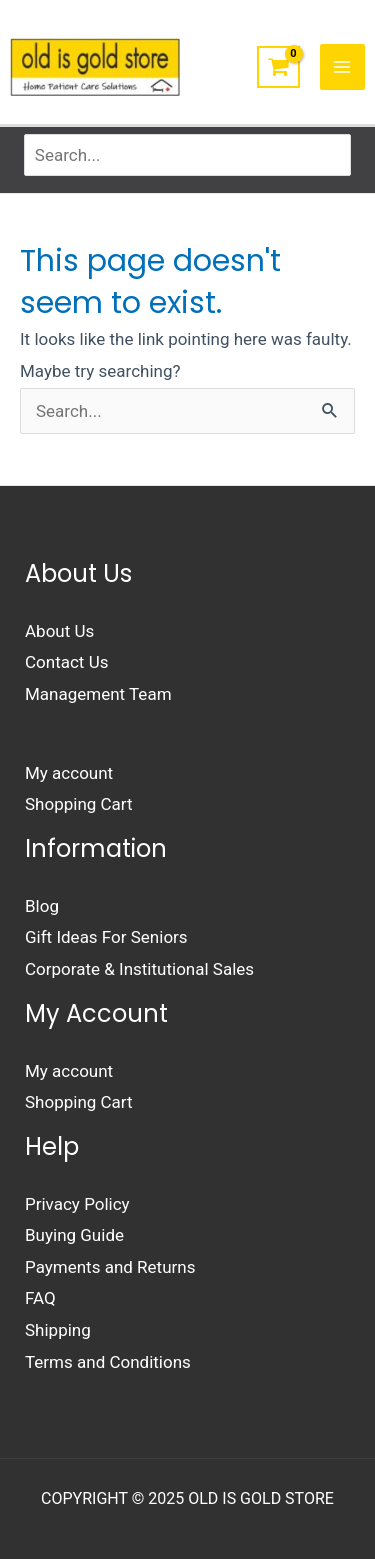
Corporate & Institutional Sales (139, 969)
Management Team (98, 694)
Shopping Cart (79, 804)
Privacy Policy (77, 1204)
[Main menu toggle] (343, 67)
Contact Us (66, 662)
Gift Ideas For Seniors (106, 937)
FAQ (40, 1298)
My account (69, 773)
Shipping (58, 1330)
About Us (59, 631)
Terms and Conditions (108, 1362)
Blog (42, 906)
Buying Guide (74, 1235)
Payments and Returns (110, 1267)
